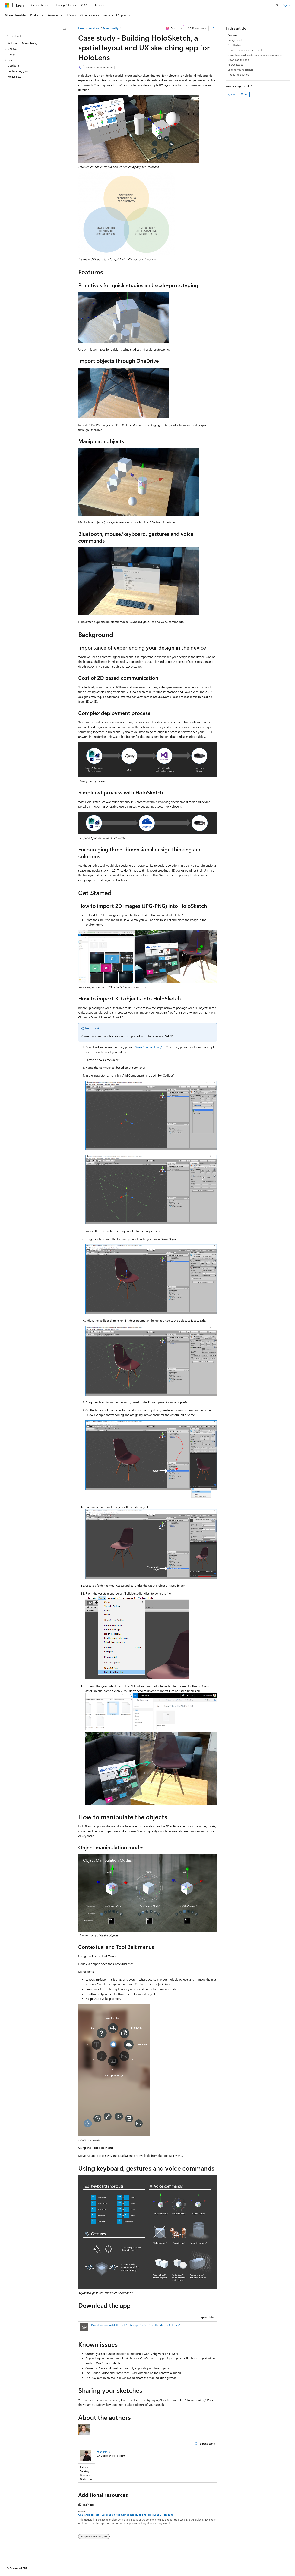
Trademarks (156, 2564)
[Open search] (277, 5)
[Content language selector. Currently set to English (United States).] (22, 2556)
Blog (51, 2564)
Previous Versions (34, 2564)
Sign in (286, 5)
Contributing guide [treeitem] (18, 71)
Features (232, 35)
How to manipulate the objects (245, 50)
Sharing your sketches (240, 69)
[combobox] (37, 36)
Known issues (235, 64)
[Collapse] (64, 28)
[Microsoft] (7, 5)
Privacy (82, 2564)
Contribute (67, 2564)
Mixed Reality (110, 28)
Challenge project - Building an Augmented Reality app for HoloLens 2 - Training (125, 2514)
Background (235, 40)
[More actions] (213, 28)
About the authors (238, 74)
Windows (94, 28)
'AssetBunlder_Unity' (148, 1047)
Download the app (238, 59)
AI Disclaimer (12, 2564)
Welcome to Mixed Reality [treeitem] (22, 43)
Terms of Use (137, 2564)
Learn (81, 28)
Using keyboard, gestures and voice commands (255, 55)
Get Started (234, 45)
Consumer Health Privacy (108, 2564)
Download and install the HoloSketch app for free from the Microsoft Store (134, 2325)
